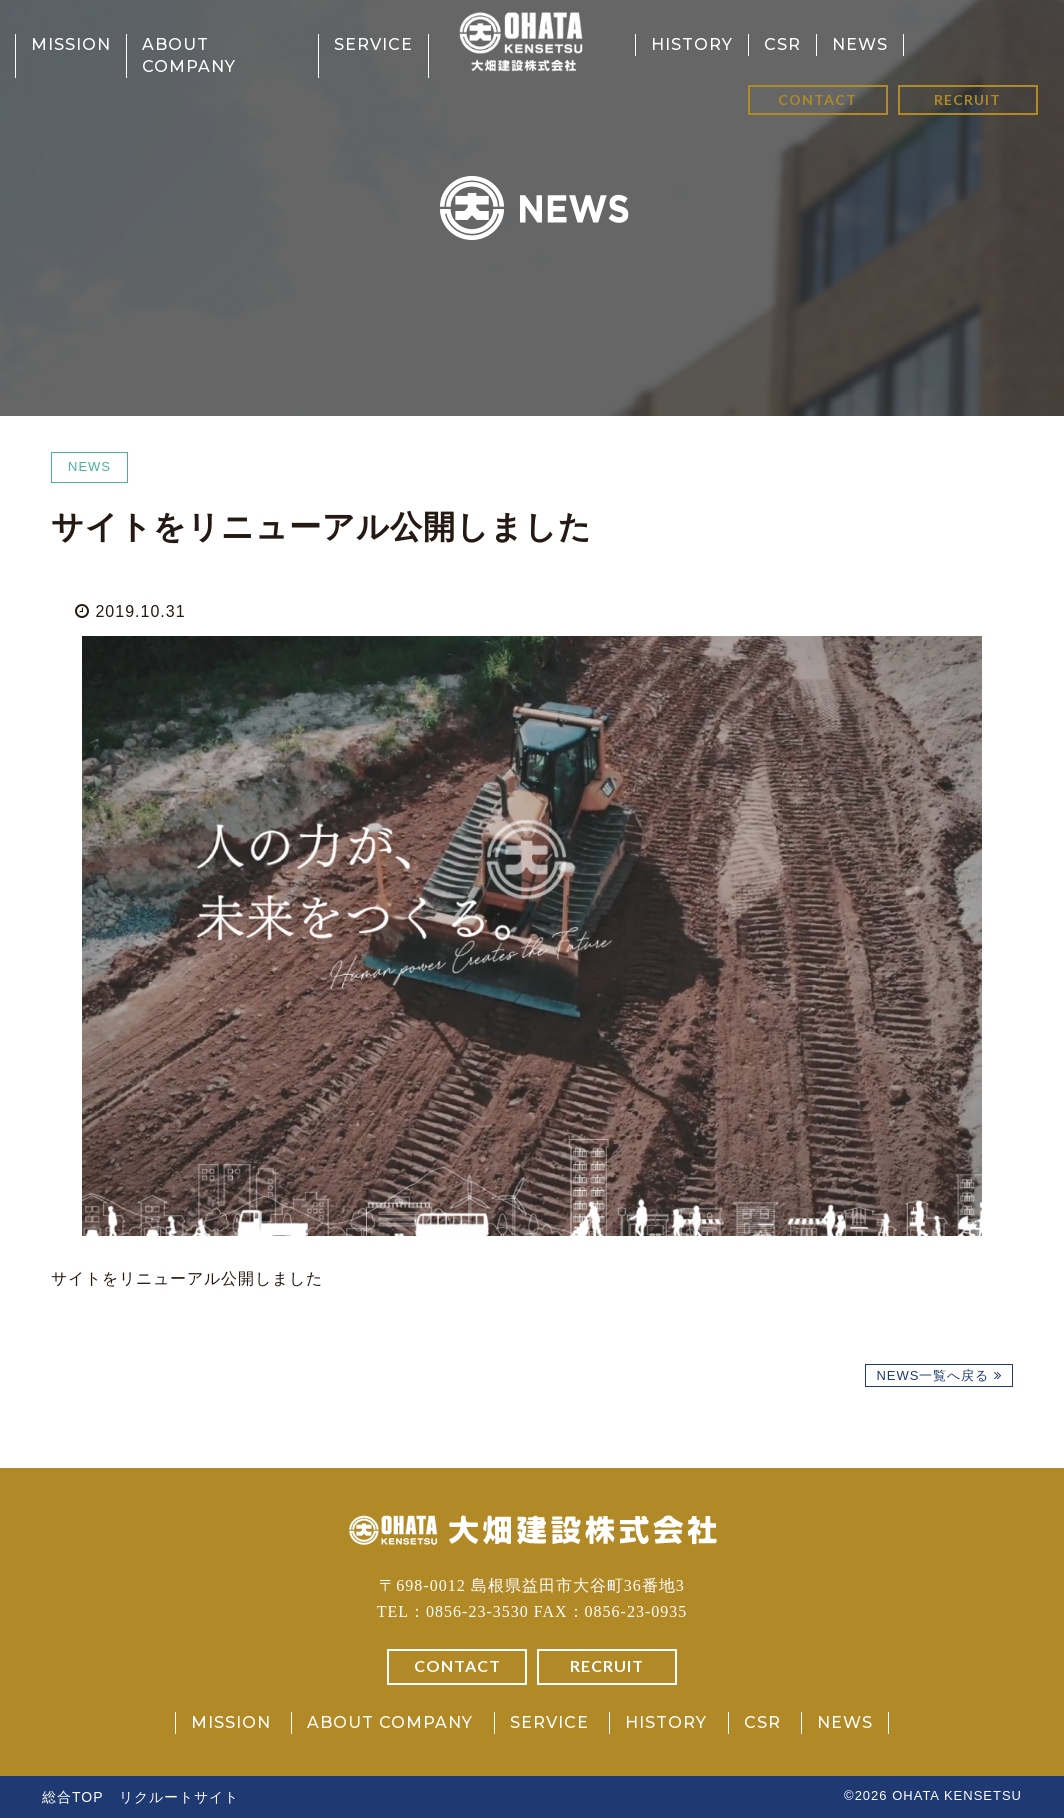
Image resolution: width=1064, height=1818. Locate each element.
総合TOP (73, 1797)
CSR (782, 44)
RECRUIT (967, 99)
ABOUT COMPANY (390, 1722)
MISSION (71, 44)
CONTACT (817, 99)
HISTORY (692, 44)
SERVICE (373, 44)
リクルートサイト (179, 1797)
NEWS (860, 44)
